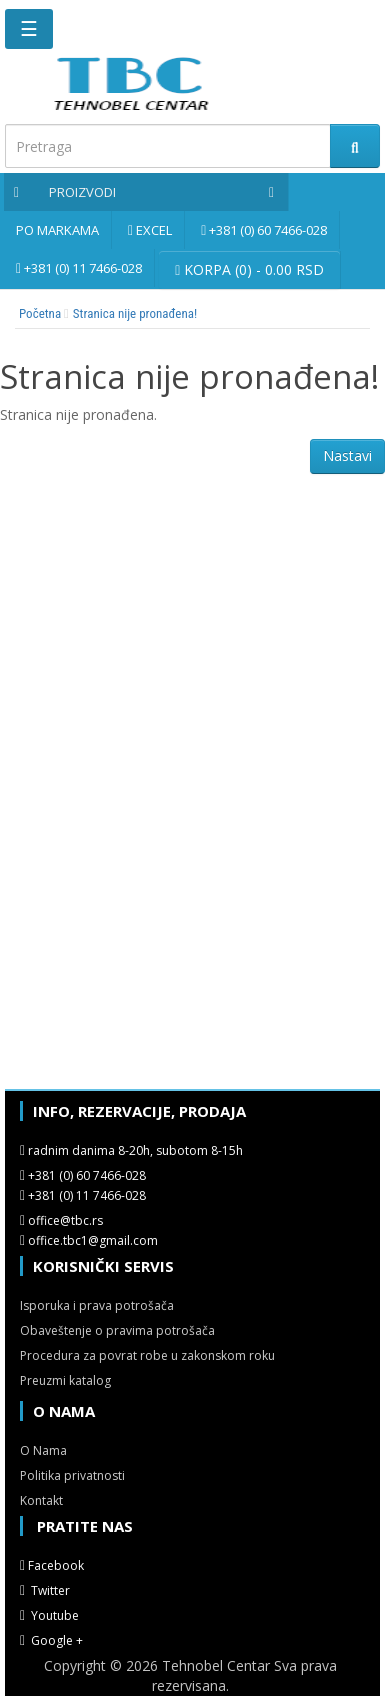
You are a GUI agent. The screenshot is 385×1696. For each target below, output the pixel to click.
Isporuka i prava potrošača (97, 1305)
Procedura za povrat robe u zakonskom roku (147, 1355)
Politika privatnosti (72, 1475)
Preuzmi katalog (65, 1380)
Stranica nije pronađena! (135, 313)
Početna (40, 313)
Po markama (57, 230)
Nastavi (347, 455)
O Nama (43, 1450)
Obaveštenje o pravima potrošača (117, 1330)
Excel (154, 230)
